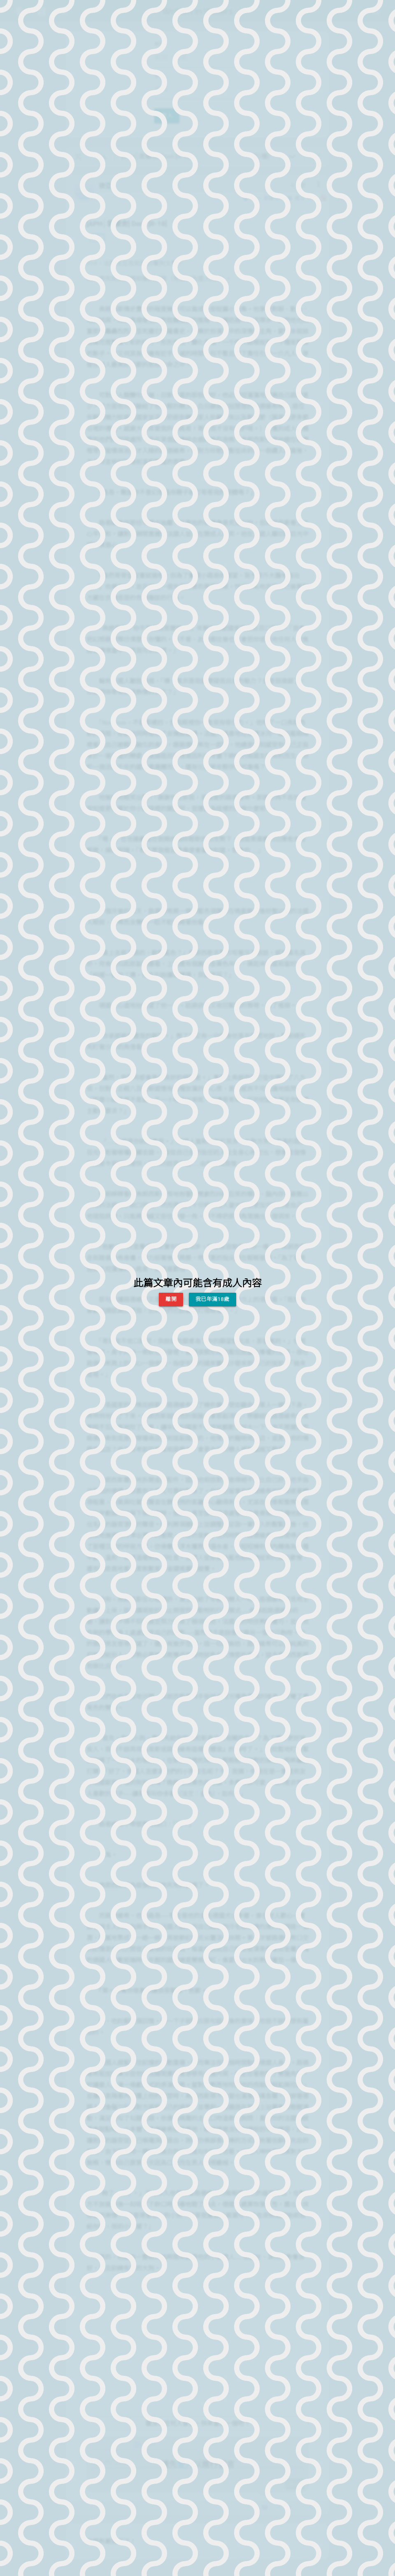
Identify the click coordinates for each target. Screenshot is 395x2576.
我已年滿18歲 (212, 1299)
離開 (171, 1299)
